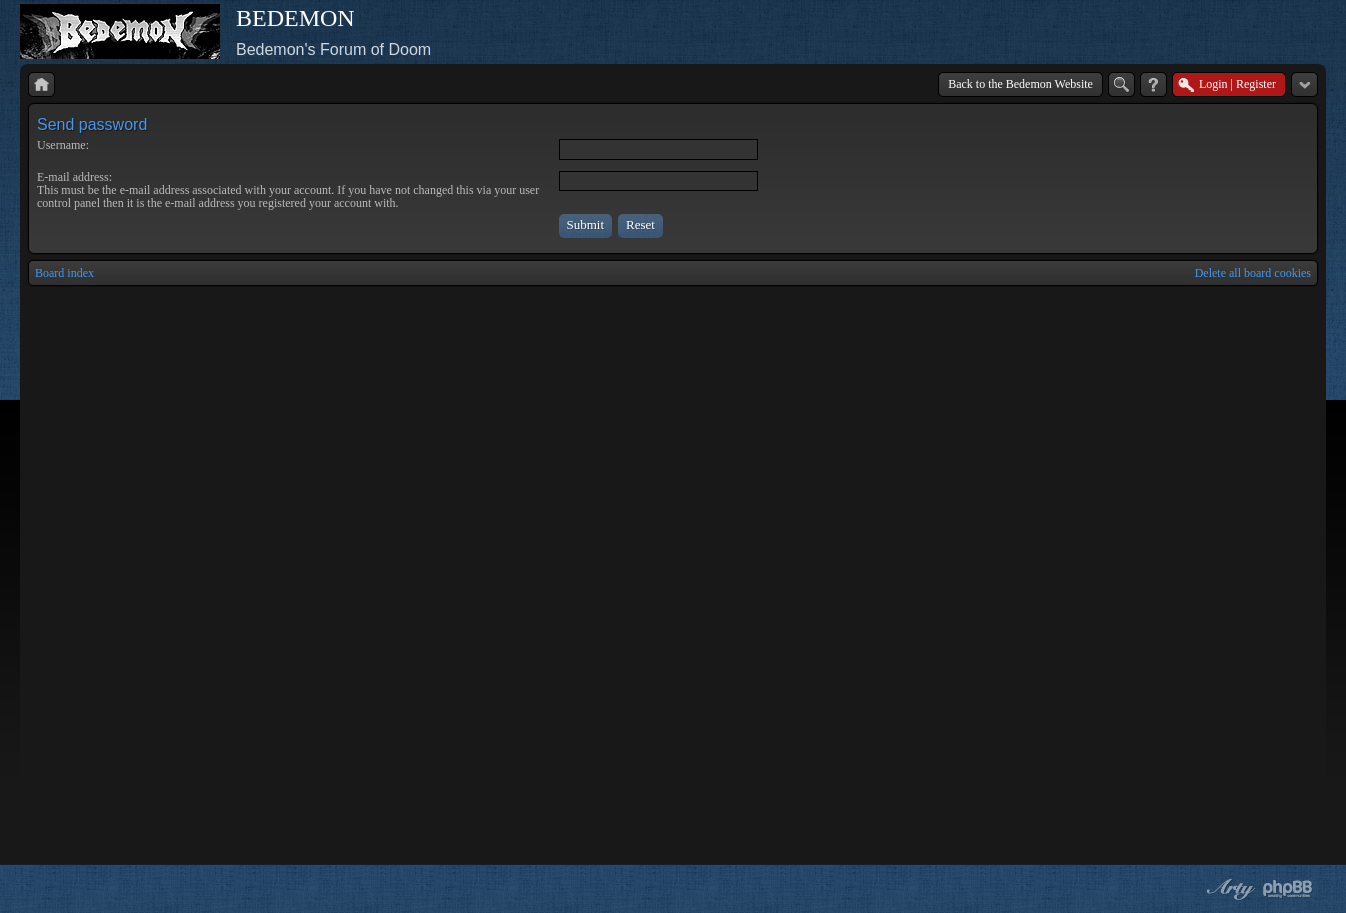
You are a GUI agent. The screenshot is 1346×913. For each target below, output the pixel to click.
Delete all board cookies (1253, 273)
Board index (64, 273)
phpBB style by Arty (1228, 889)
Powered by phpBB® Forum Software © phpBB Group (1288, 889)
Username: (63, 145)
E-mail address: (74, 177)
